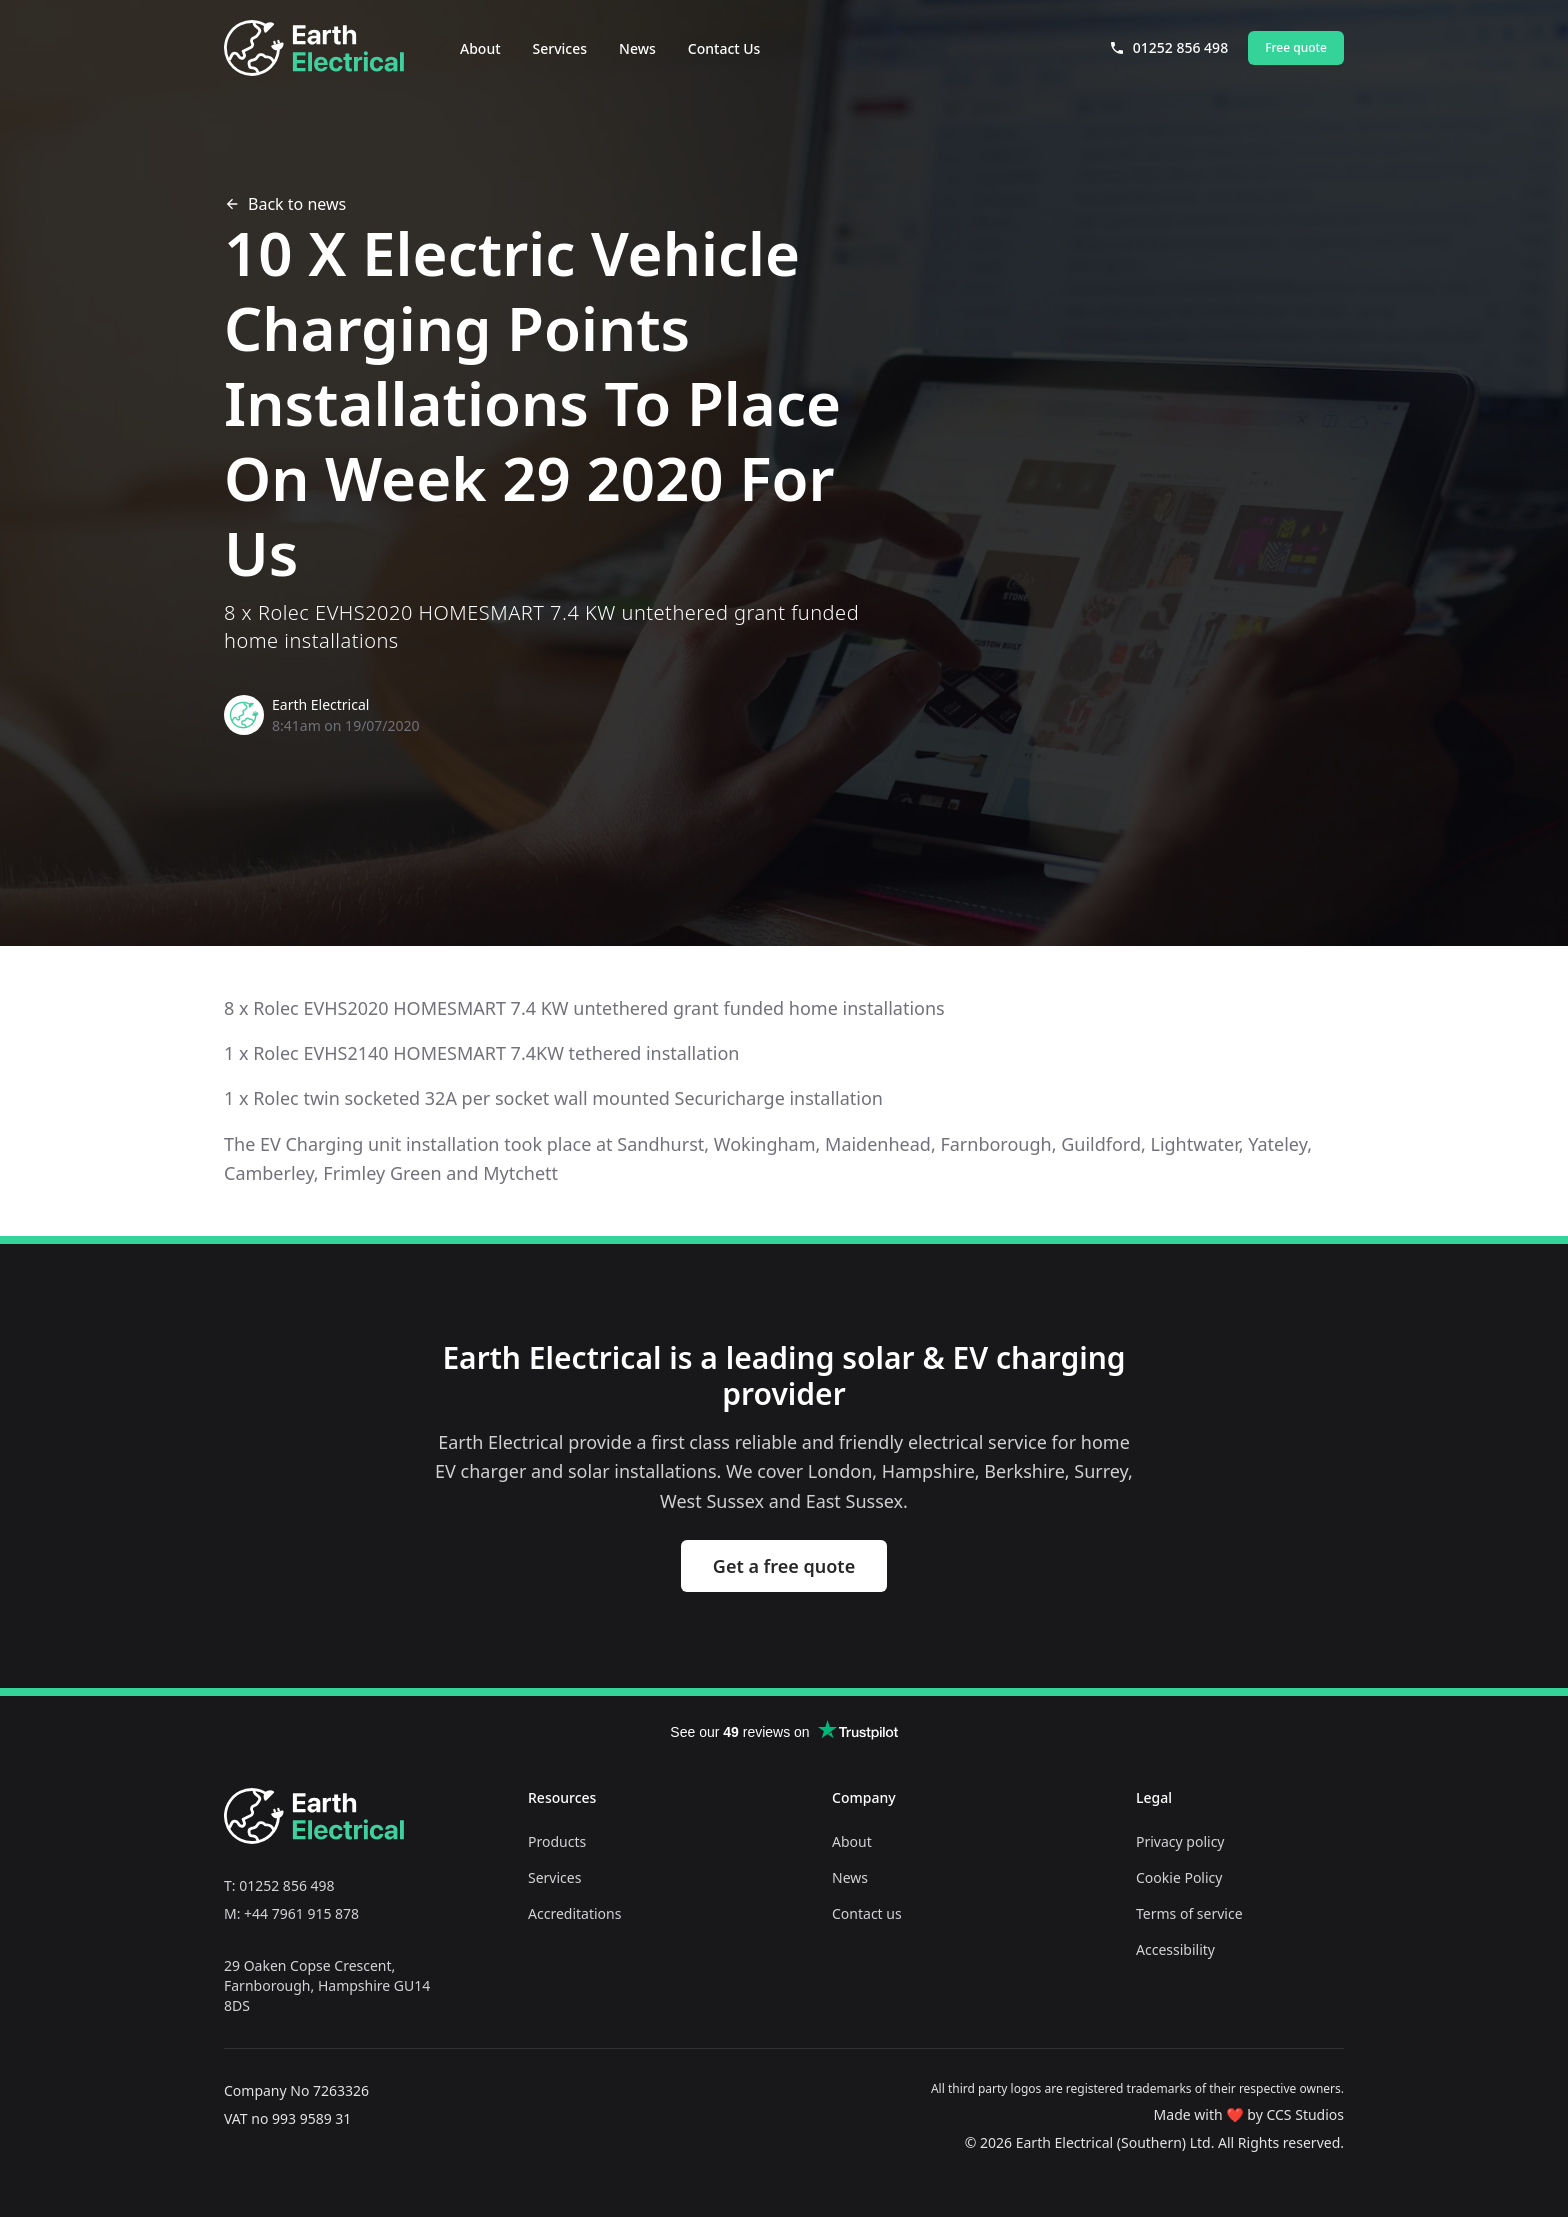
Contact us (867, 1913)
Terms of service (1189, 1913)
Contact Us (724, 48)
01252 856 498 (1168, 47)
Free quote (1296, 47)
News (637, 48)
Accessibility (1175, 1949)
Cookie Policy (1179, 1877)
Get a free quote (784, 1566)
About (480, 48)
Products (557, 1841)
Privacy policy (1180, 1841)
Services (560, 48)
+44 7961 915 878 (301, 1913)
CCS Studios (1305, 2114)
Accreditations (574, 1913)
